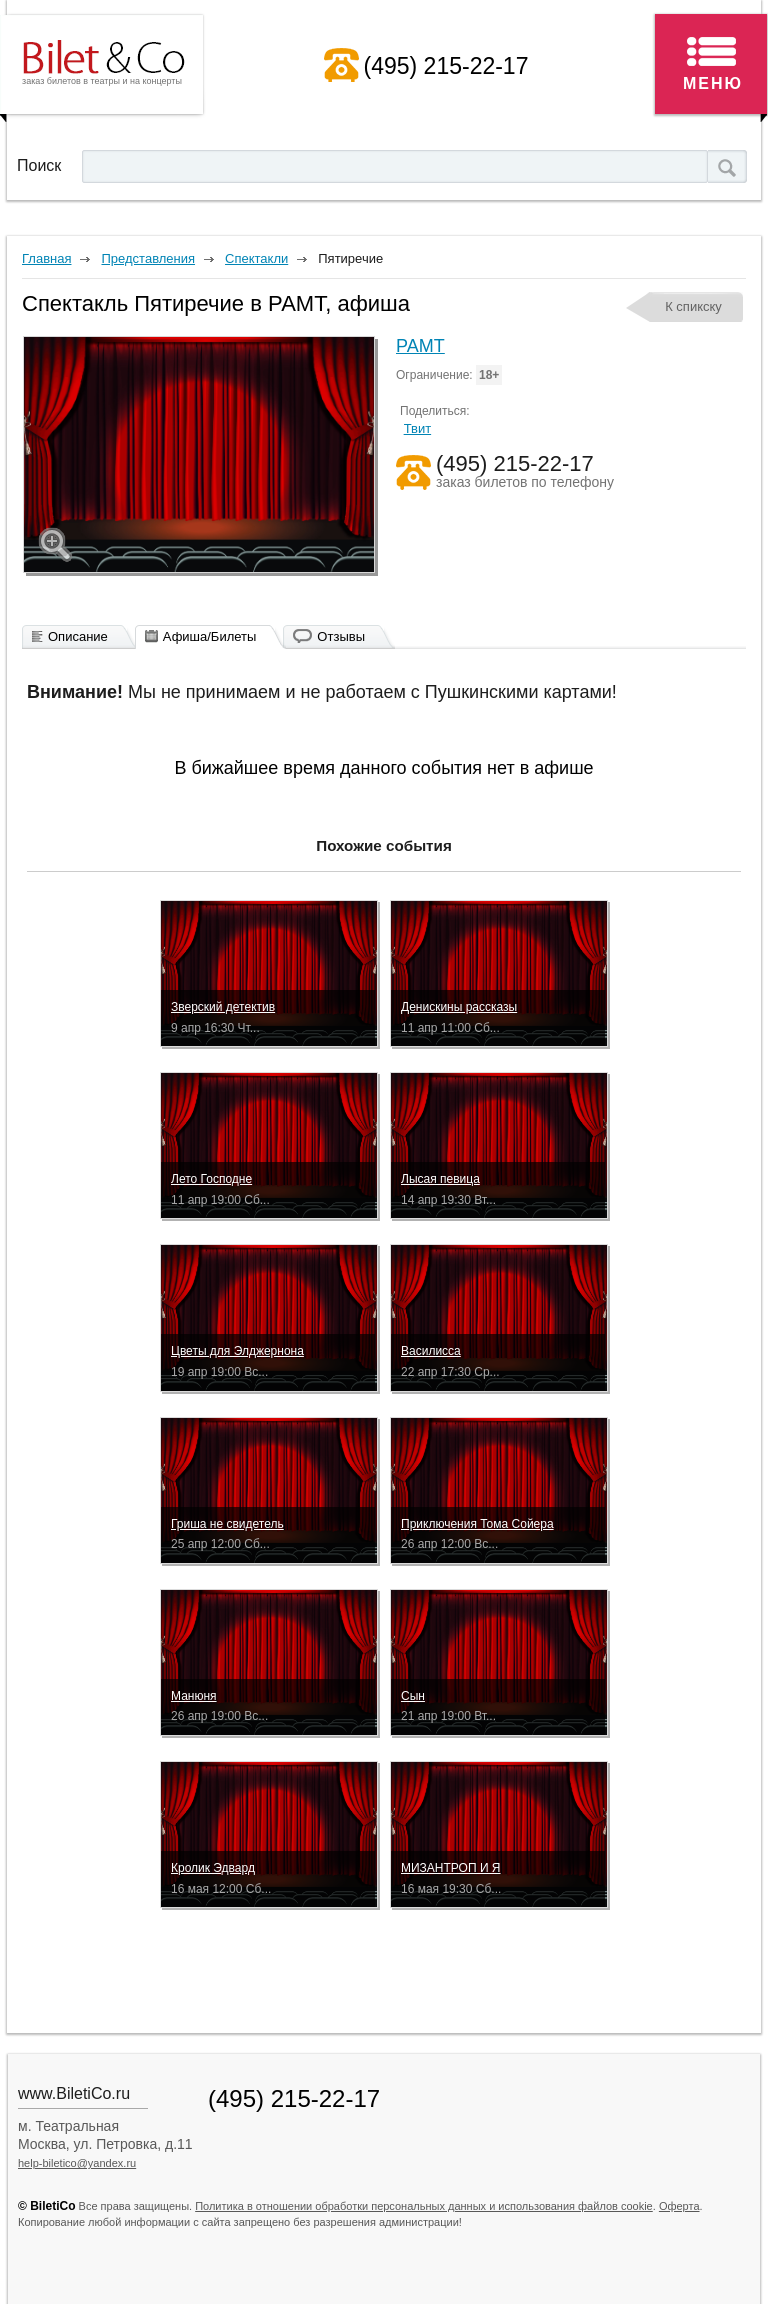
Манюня (194, 1696)
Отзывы (341, 636)
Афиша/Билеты (210, 636)
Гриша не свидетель (227, 1524)
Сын (413, 1696)
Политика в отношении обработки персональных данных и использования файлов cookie (424, 2206)
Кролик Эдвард (213, 1868)
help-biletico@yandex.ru (77, 2163)
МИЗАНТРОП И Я (451, 1868)
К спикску (693, 306)
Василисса (431, 1351)
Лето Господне (211, 1179)
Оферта (679, 2206)
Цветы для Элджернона (237, 1351)
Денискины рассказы (459, 1007)
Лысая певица (440, 1179)
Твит (418, 428)
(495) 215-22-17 (446, 66)
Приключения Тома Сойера (477, 1524)
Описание (78, 636)
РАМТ (420, 346)
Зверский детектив (223, 1007)
